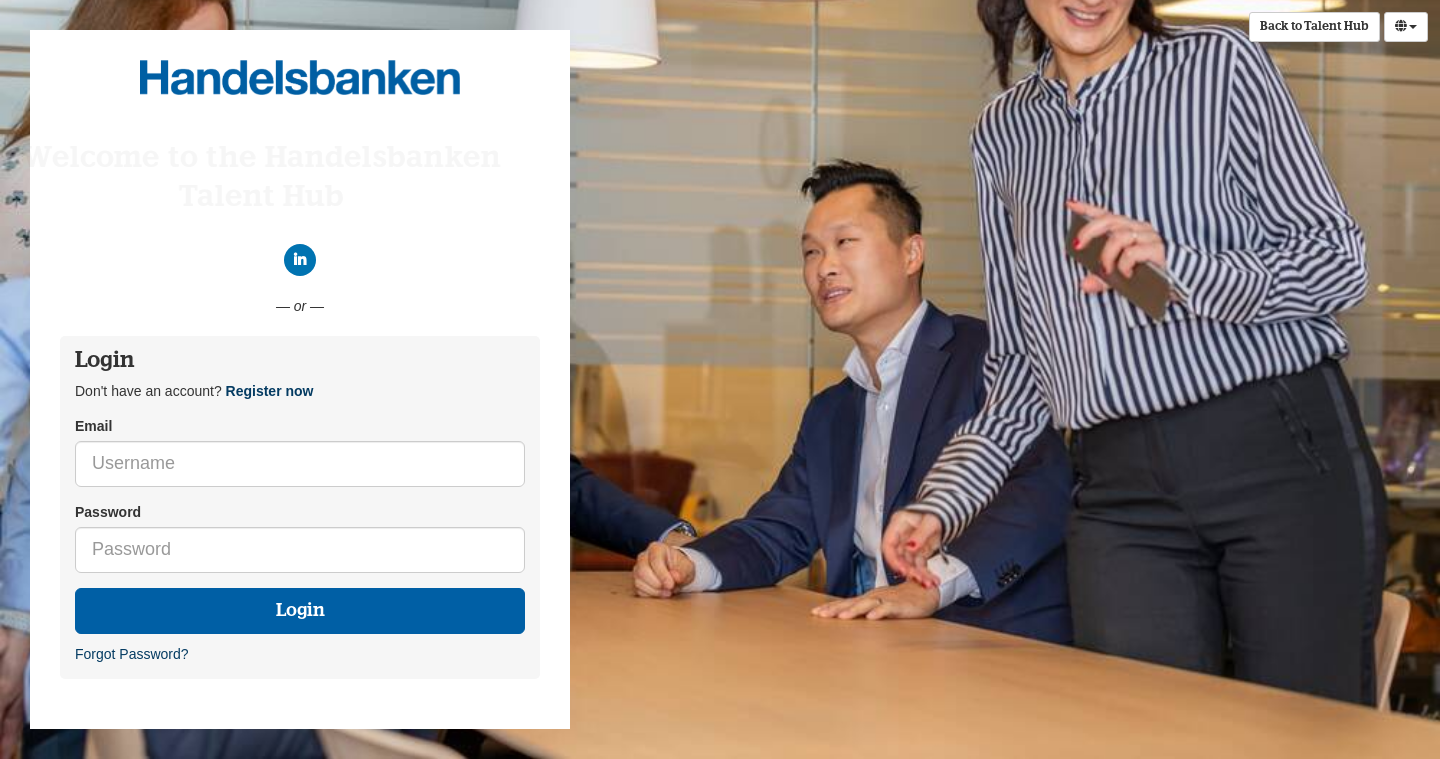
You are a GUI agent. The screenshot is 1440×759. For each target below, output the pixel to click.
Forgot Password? (132, 654)
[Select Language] (1406, 27)
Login (300, 611)
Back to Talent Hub (1314, 27)
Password (108, 512)
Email (93, 426)
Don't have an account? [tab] (194, 391)
